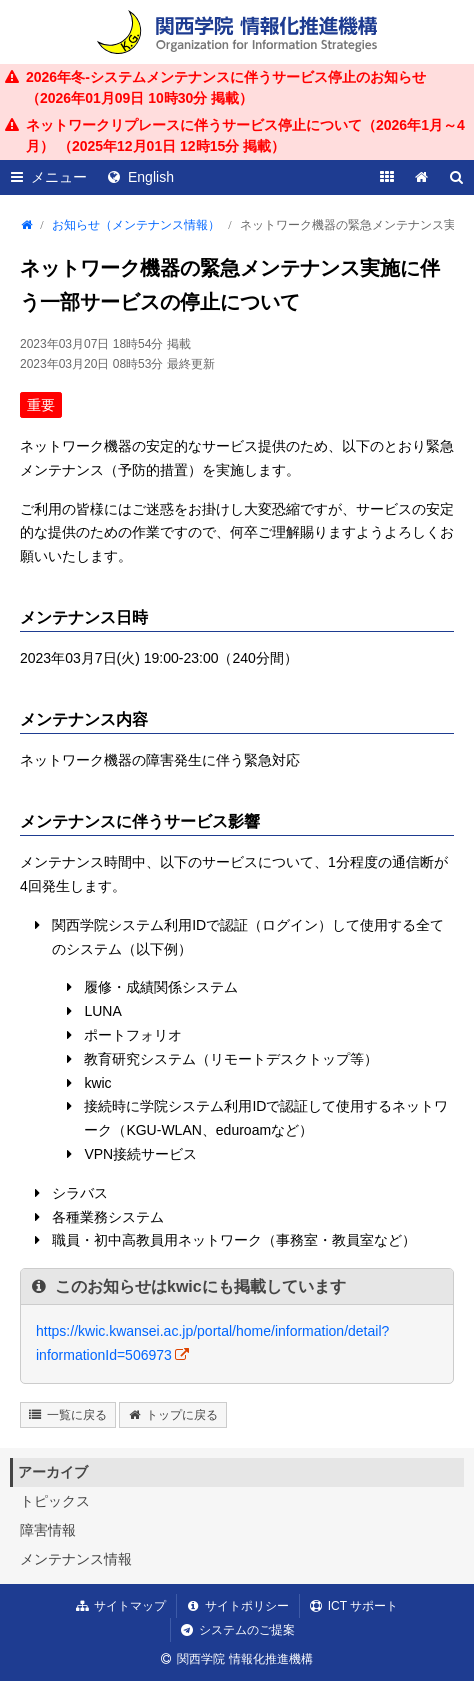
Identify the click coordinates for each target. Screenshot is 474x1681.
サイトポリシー (247, 1606)
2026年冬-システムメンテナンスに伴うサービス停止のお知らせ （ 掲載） (226, 87)
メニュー (59, 177)
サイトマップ (130, 1606)
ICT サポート (363, 1606)
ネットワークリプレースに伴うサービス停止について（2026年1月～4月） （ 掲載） (245, 135)
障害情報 (48, 1530)
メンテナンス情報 (76, 1559)
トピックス (55, 1501)
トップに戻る (182, 1415)
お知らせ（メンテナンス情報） (136, 225)
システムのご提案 (247, 1630)
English (151, 177)
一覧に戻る (77, 1415)
